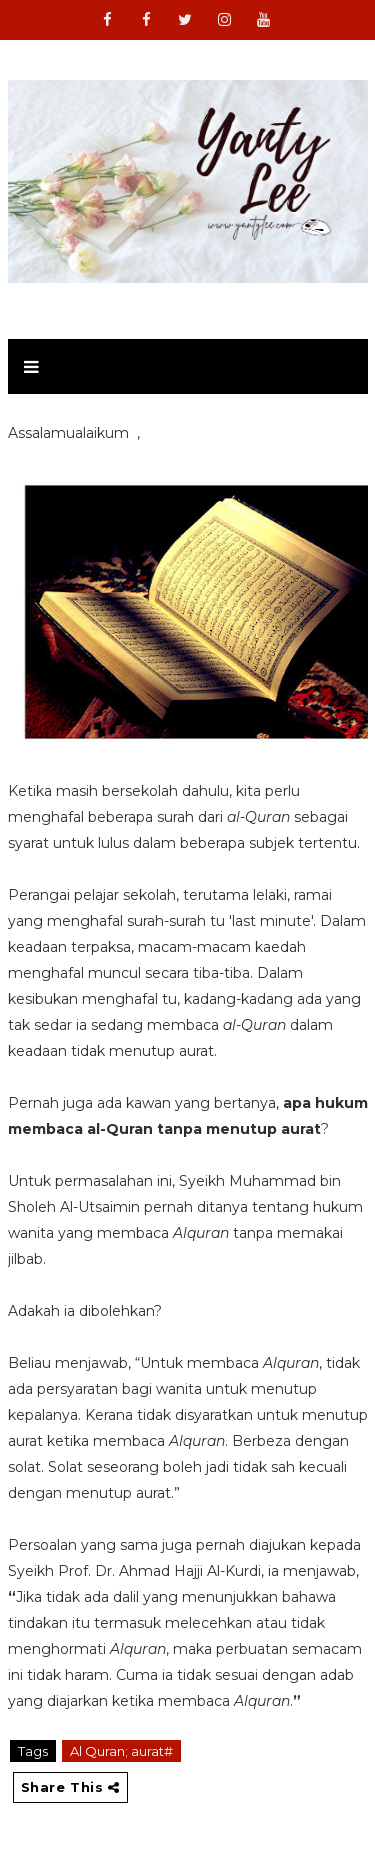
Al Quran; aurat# (121, 1751)
